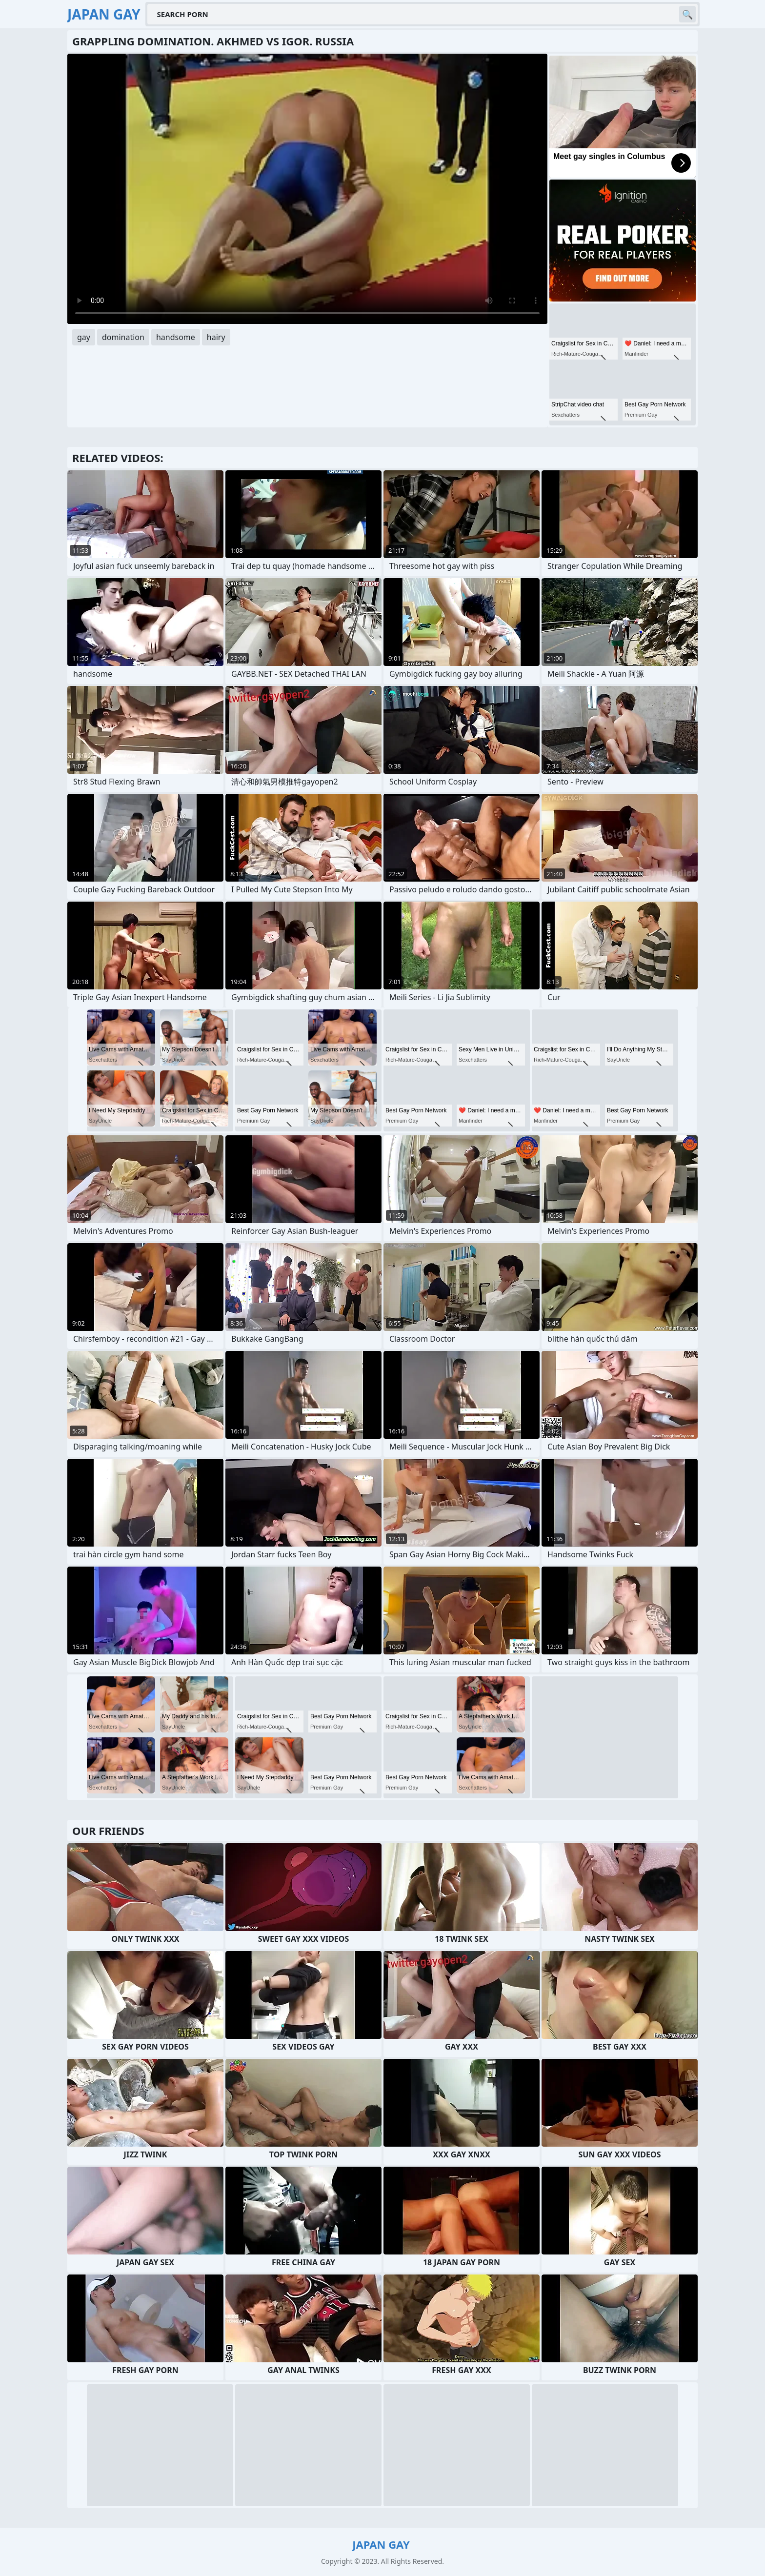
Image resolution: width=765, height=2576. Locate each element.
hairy (216, 337)
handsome (175, 337)
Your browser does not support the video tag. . (307, 189)
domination (123, 337)
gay (83, 337)
